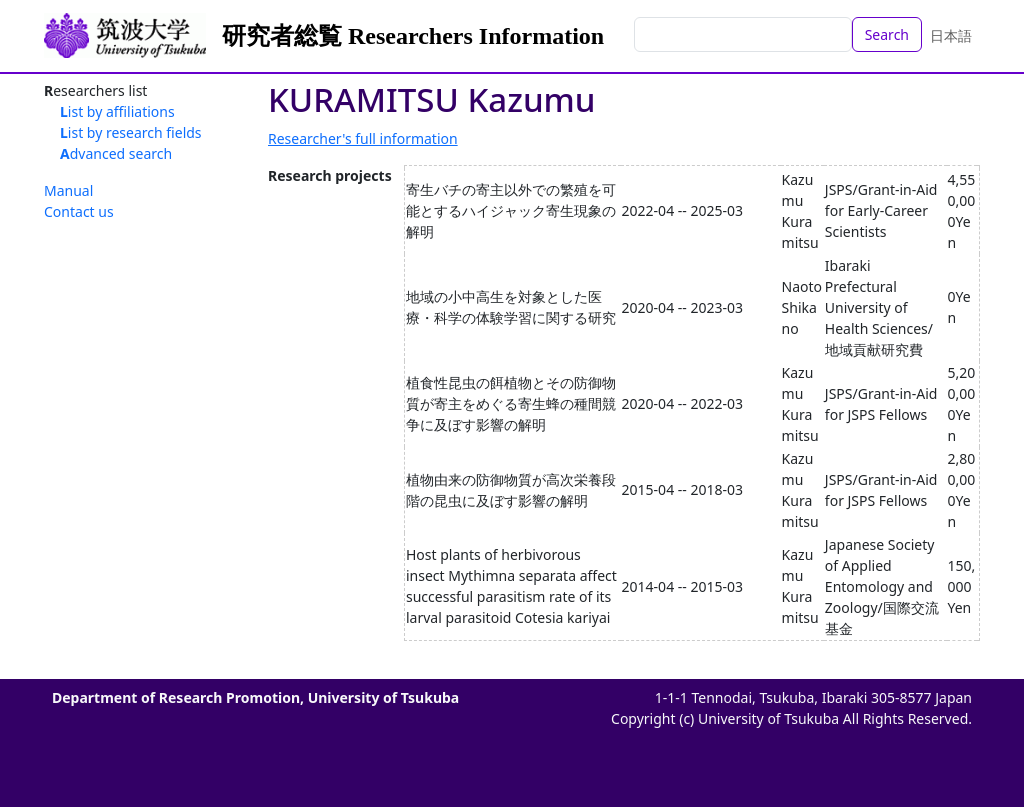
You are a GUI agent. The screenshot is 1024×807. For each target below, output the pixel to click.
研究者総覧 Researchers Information (413, 36)
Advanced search (116, 153)
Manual (68, 190)
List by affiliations (117, 111)
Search (887, 34)
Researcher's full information (363, 138)
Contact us (79, 211)
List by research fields (131, 132)
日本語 (951, 35)
